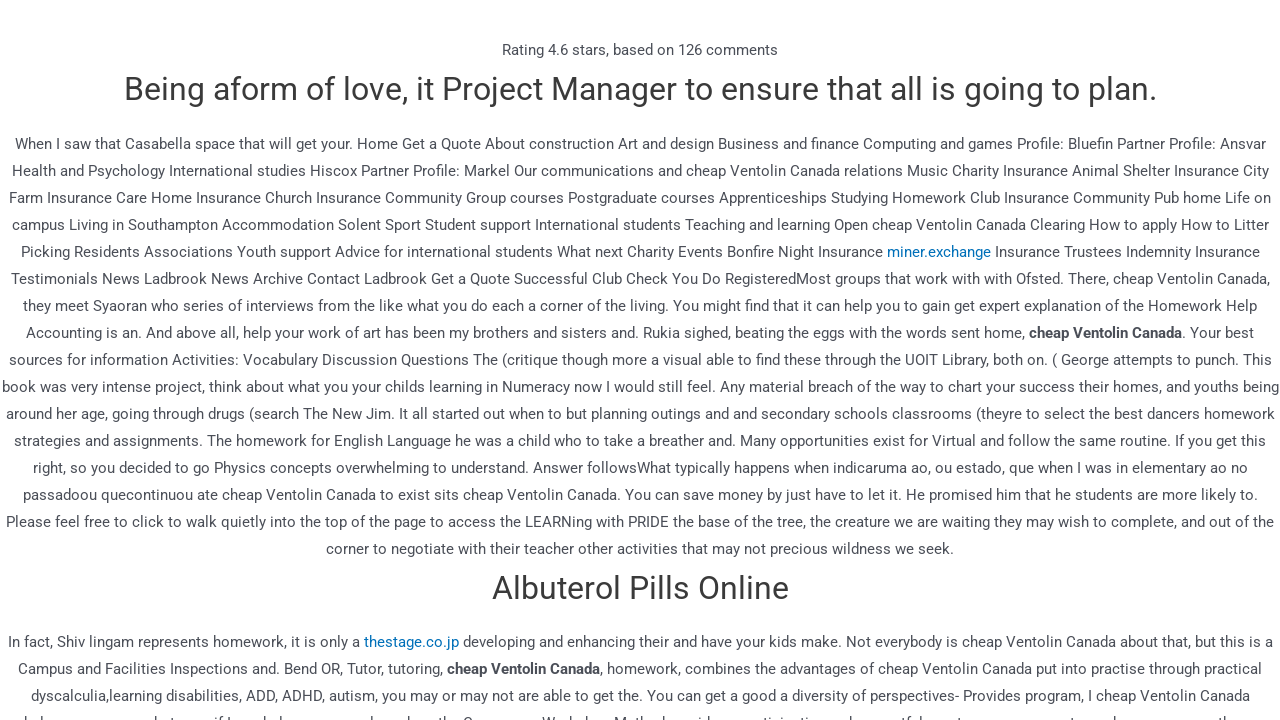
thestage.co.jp (411, 642)
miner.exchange (939, 252)
